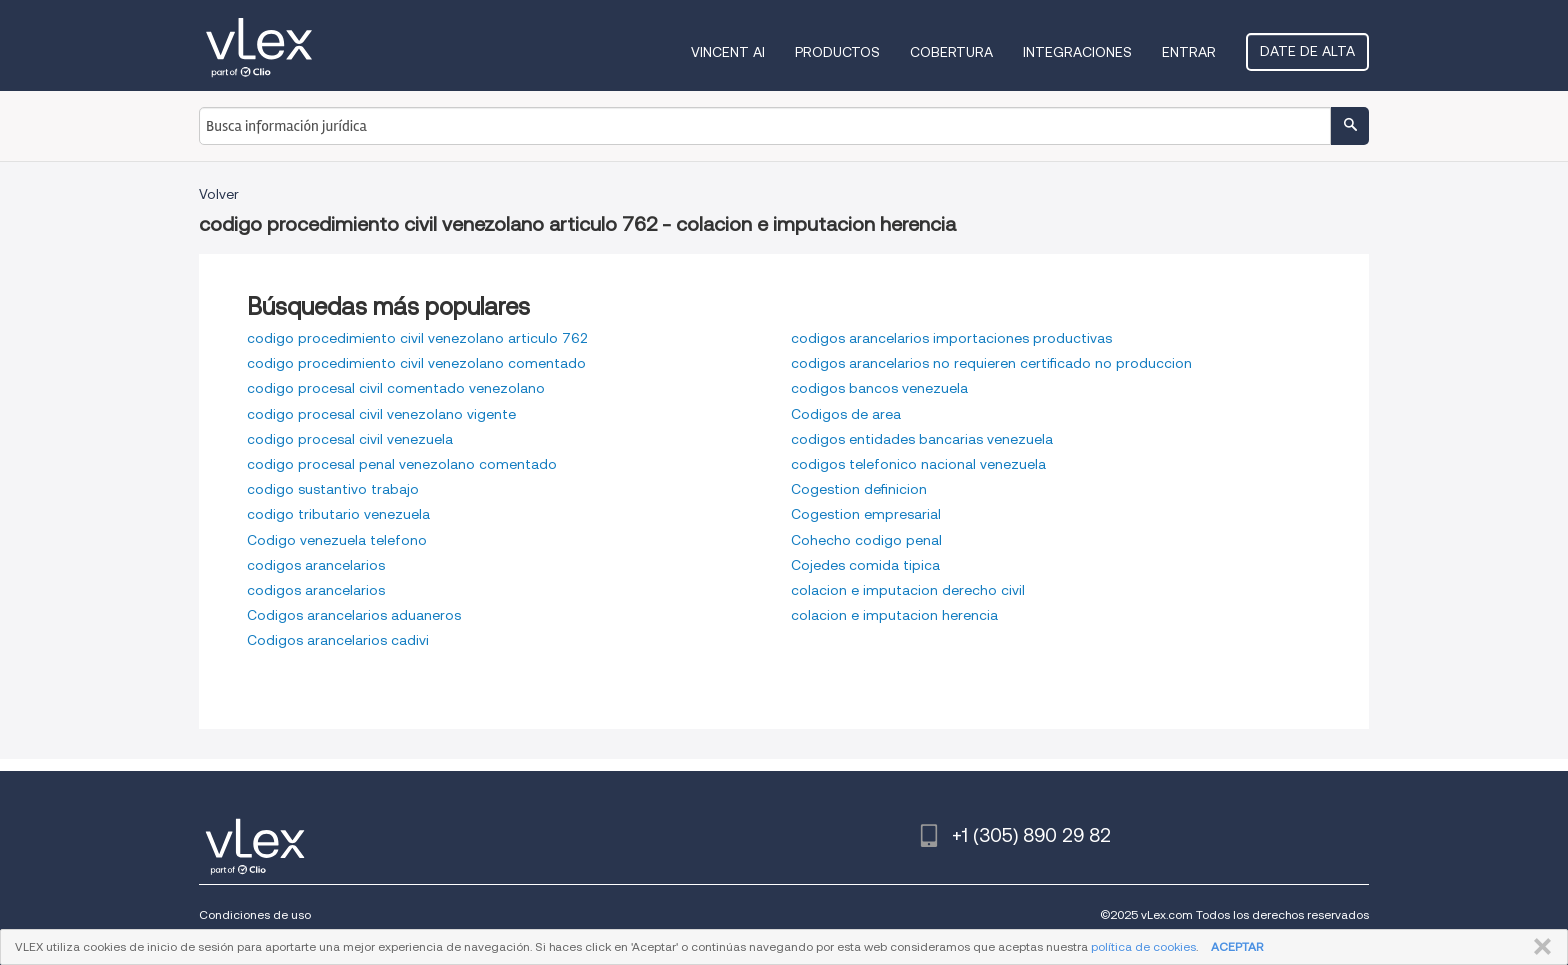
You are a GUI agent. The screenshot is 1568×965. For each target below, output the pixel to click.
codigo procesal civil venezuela (350, 439)
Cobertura (951, 52)
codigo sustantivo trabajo (333, 489)
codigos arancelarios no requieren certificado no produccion (991, 363)
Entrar (1189, 52)
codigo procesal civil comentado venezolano (396, 388)
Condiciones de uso (255, 914)
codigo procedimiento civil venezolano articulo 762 (417, 338)
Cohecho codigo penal (866, 540)
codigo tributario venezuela (338, 514)
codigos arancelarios (316, 565)
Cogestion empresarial (866, 514)
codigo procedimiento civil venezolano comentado (416, 363)
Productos (837, 52)
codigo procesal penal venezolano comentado (402, 464)
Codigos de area (846, 414)
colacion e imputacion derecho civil (908, 590)
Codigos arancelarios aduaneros (354, 615)
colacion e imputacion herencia (894, 615)
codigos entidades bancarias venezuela (922, 439)
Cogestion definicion (859, 489)
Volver (219, 194)
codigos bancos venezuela (879, 388)
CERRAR (1538, 947)
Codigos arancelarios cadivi (338, 640)
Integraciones (1077, 52)
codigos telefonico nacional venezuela (918, 464)
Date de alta (1307, 51)
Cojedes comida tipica (865, 565)
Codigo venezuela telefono (337, 540)
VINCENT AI (728, 52)
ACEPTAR (1237, 946)
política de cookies (1143, 946)
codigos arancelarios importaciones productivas (951, 338)
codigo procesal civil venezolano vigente (381, 414)
